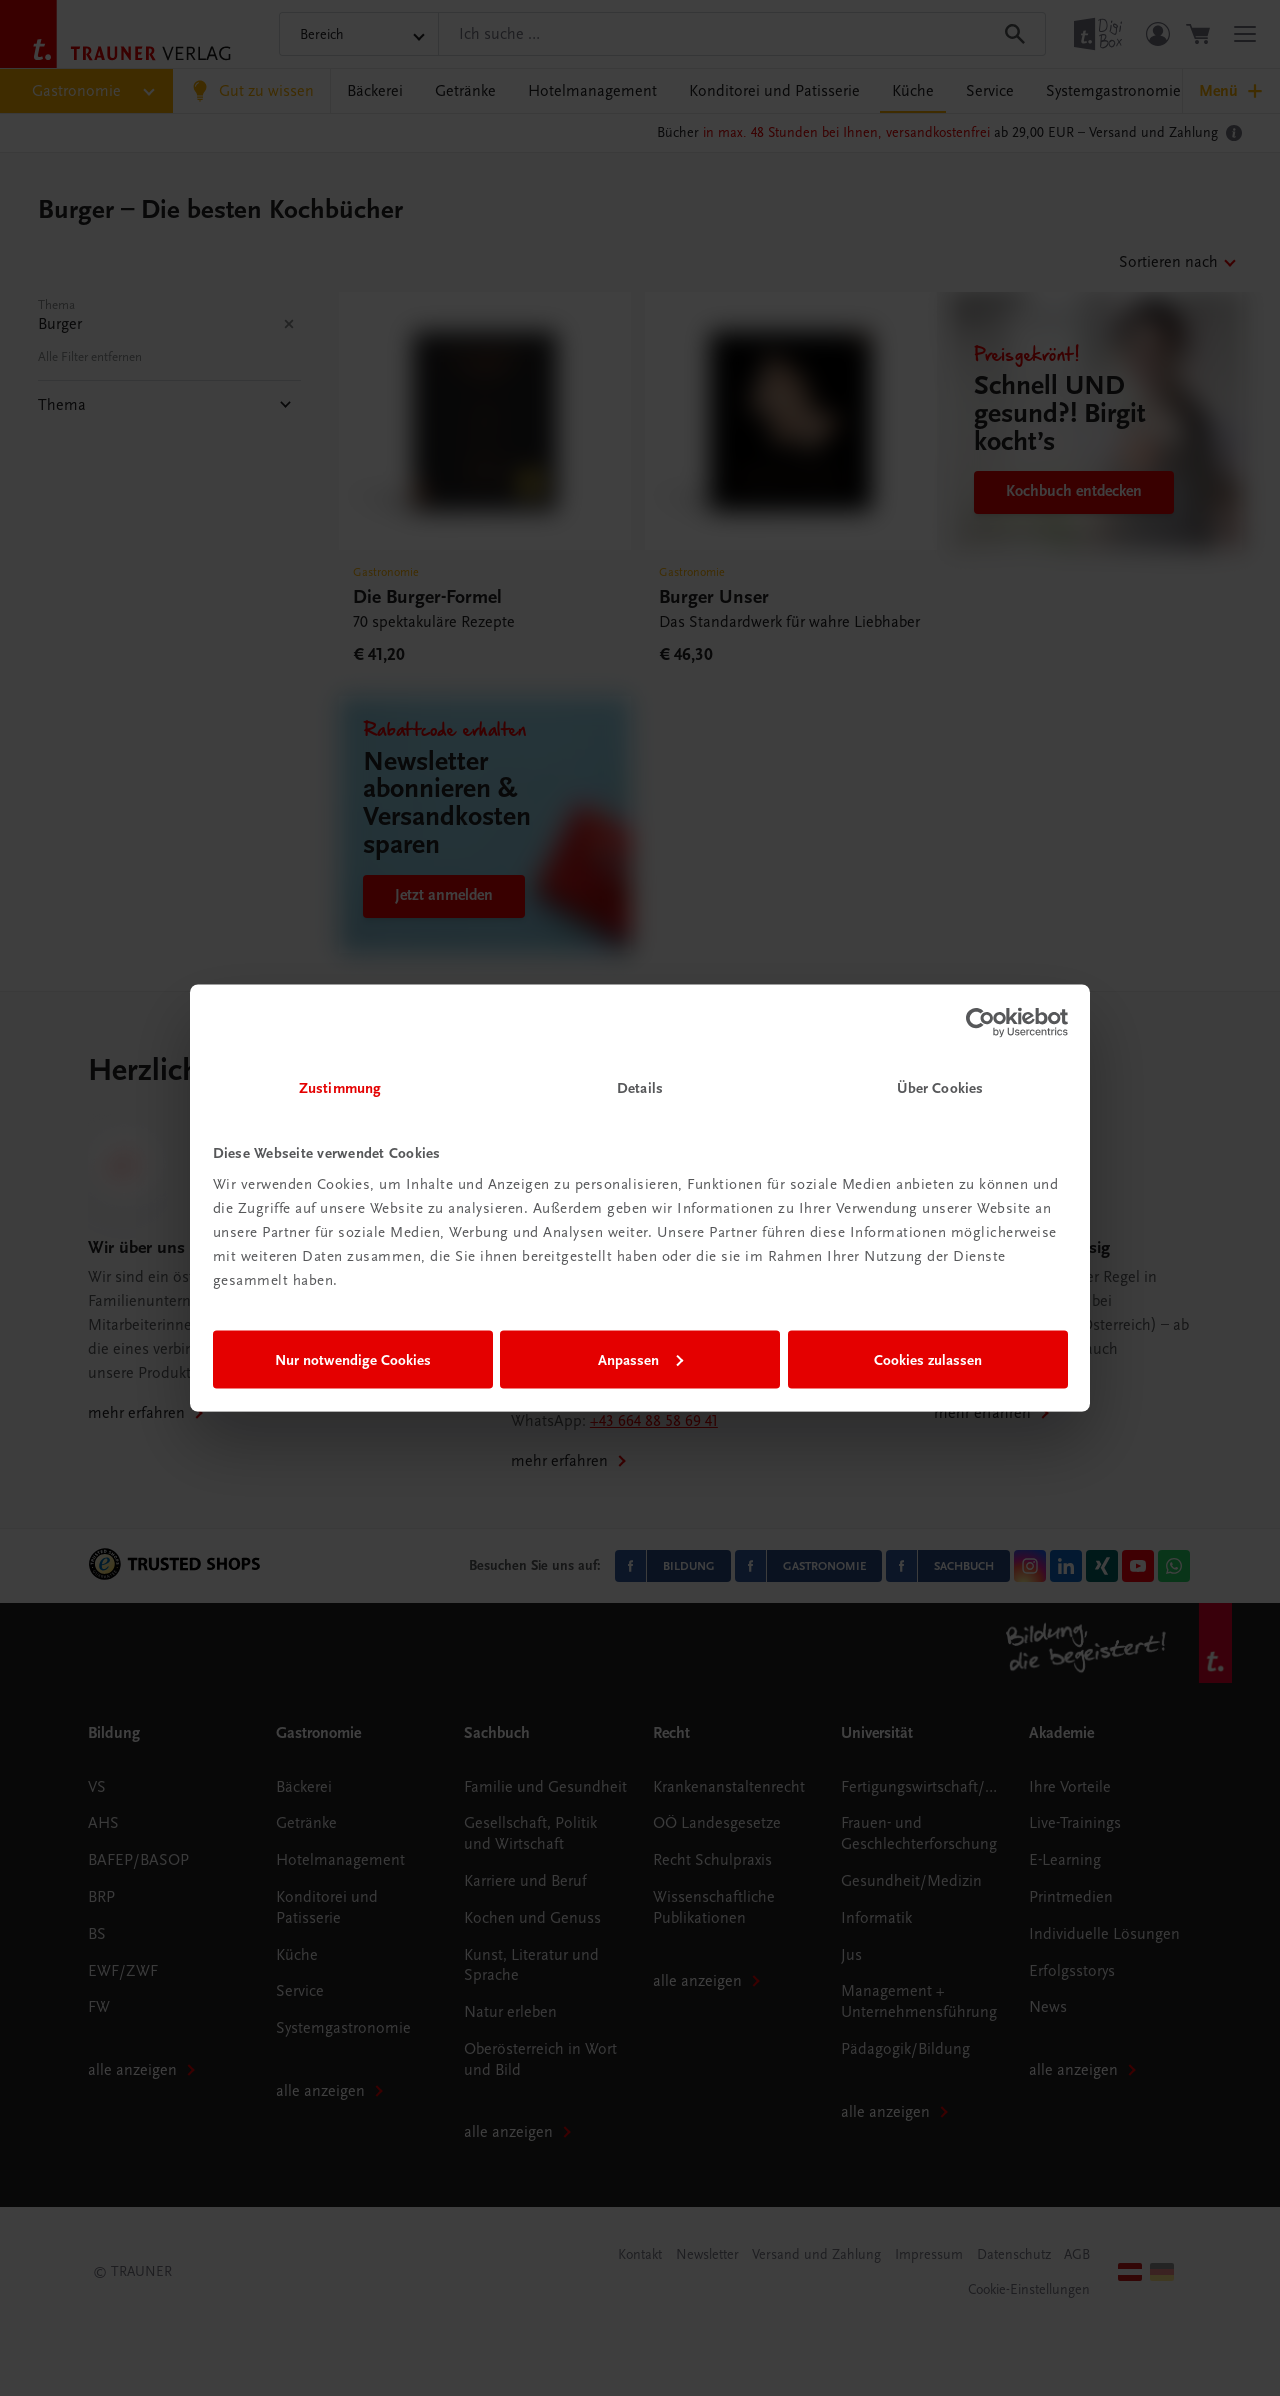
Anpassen (640, 1359)
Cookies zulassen (928, 1359)
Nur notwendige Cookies (353, 1359)
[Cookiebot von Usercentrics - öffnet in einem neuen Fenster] (980, 1022)
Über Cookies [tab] (940, 1088)
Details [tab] (640, 1088)
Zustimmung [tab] (340, 1088)
